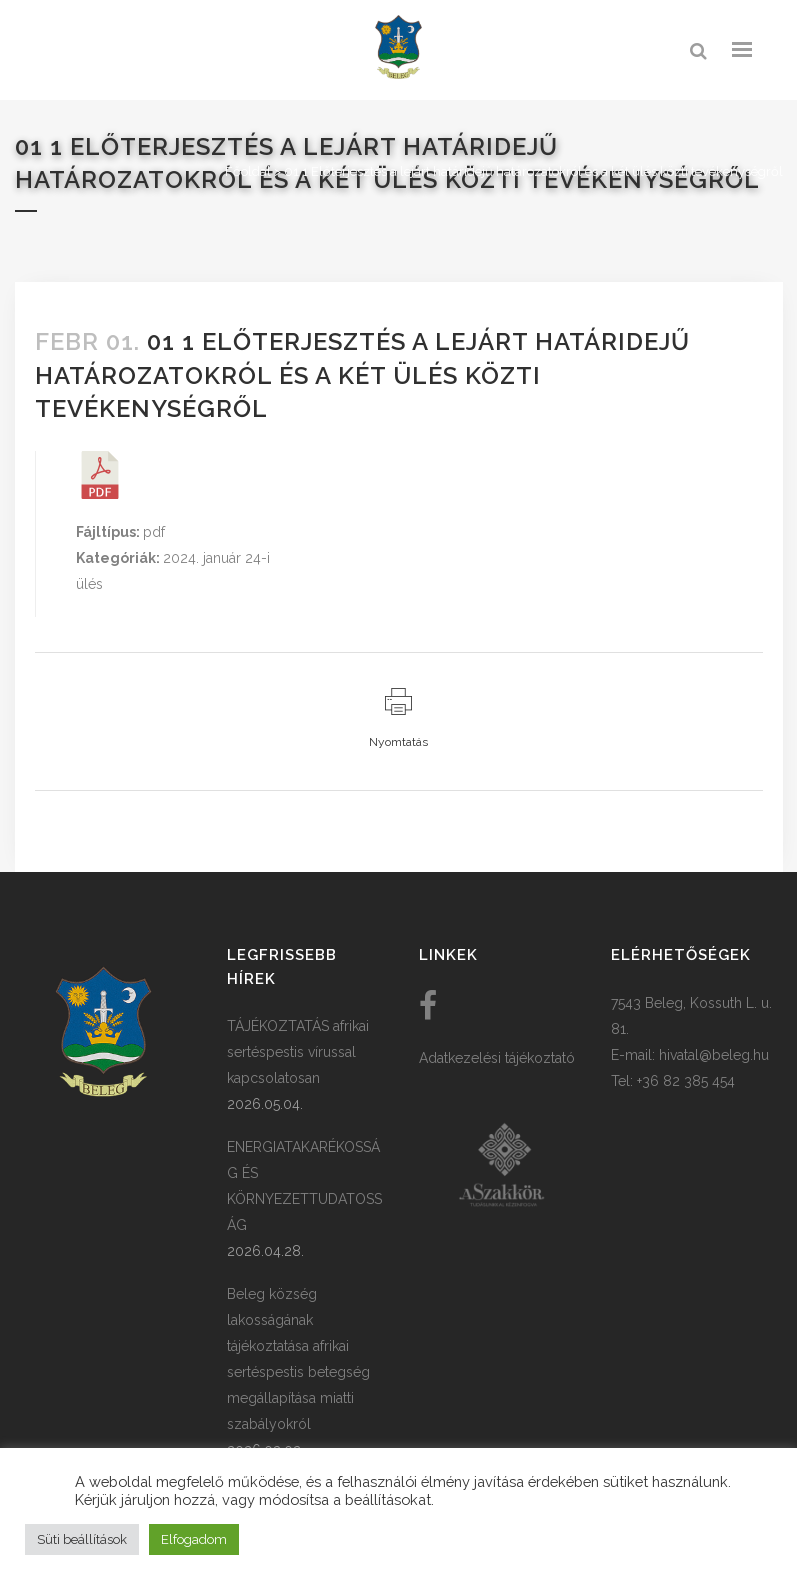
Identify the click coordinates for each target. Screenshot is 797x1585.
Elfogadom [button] (194, 1539)
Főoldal (248, 171)
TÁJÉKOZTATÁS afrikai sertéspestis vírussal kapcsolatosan (298, 1052)
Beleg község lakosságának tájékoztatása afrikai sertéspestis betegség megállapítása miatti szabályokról (298, 1359)
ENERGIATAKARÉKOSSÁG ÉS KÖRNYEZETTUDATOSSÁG (304, 1186)
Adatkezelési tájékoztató (497, 1058)
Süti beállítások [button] (82, 1539)
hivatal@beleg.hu (714, 1055)
